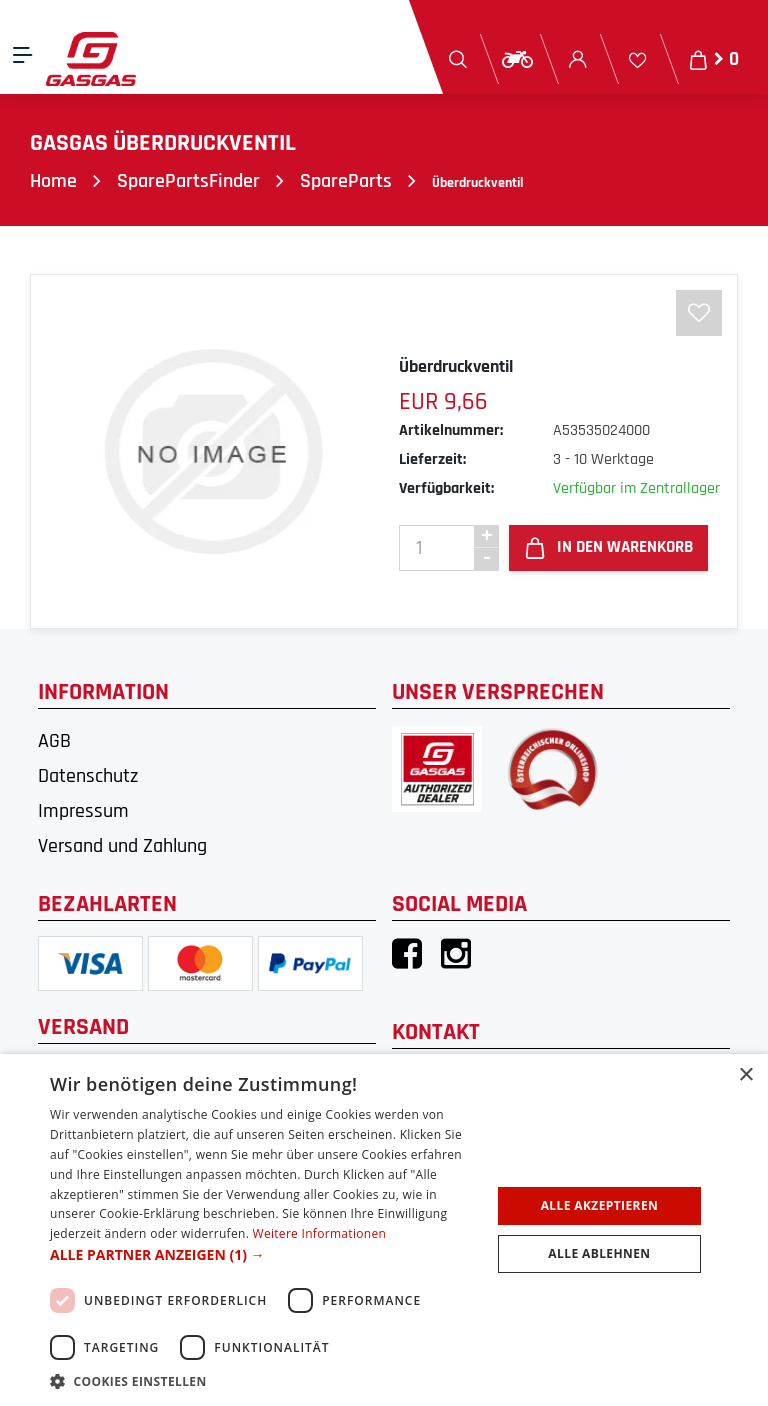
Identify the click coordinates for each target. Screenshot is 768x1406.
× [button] (745, 1075)
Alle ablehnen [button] (599, 1253)
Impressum (83, 811)
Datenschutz (88, 776)
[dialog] (384, 1230)
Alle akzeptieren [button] (600, 1205)
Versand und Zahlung (122, 846)
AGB (54, 741)
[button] (264, 1254)
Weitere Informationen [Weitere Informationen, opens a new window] (320, 1233)
